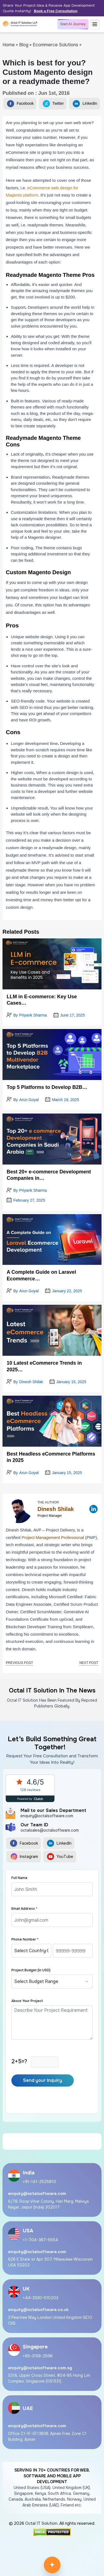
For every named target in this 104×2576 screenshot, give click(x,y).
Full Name (19, 1878)
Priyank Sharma (33, 1015)
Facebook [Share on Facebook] (20, 103)
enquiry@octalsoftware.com (37, 2193)
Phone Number (24, 1939)
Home (8, 45)
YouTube (60, 1856)
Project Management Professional (53, 1537)
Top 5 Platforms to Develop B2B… (47, 1087)
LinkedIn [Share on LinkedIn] (85, 103)
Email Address (24, 1908)
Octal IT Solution (41, 2523)
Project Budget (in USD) (30, 1970)
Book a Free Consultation (55, 11)
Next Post (88, 1663)
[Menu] (95, 24)
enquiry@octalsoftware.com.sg (40, 2368)
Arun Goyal (29, 1099)
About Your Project (27, 2001)
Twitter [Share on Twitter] (53, 103)
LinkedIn (59, 1843)
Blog (23, 45)
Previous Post (19, 1663)
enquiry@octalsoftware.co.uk (38, 2309)
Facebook (24, 1843)
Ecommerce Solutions (55, 45)
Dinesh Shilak (31, 1382)
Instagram (24, 1856)
